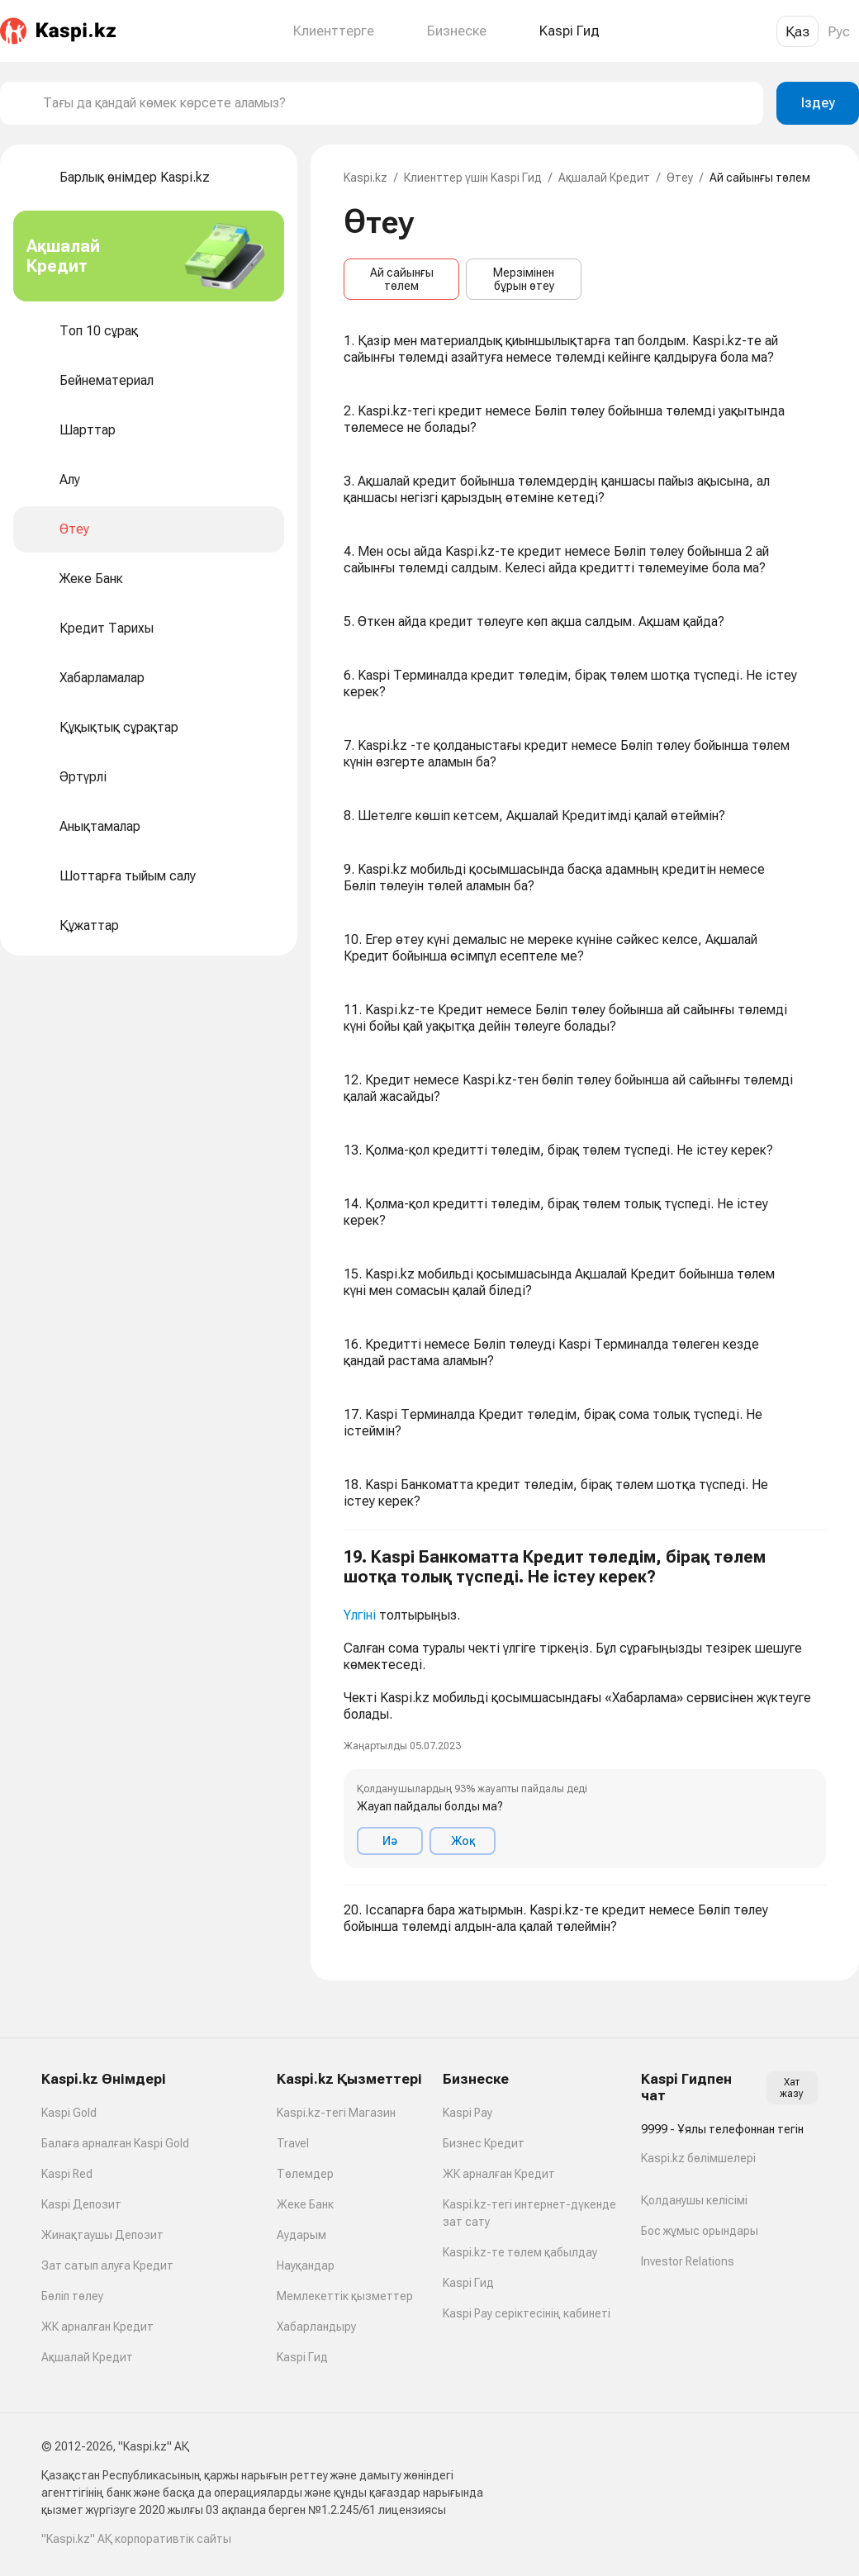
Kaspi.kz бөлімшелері (698, 2158)
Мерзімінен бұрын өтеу (523, 279)
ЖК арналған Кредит (97, 2326)
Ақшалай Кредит (604, 177)
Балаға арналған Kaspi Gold (115, 2143)
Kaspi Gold (69, 2112)
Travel (293, 2143)
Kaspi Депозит (81, 2204)
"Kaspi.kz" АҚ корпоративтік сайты (136, 2538)
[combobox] (396, 103)
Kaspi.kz (365, 177)
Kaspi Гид (302, 2357)
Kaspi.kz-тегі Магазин (336, 2112)
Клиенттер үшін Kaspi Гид (473, 177)
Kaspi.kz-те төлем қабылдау (520, 2252)
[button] (585, 1708)
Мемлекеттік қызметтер (345, 2296)
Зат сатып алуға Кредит (107, 2265)
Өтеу (680, 177)
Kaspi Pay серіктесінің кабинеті (526, 2313)
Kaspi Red (67, 2173)
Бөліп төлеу (72, 2296)
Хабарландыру (316, 2326)
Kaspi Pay (467, 2112)
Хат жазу (792, 2087)
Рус (839, 31)
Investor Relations (687, 2261)
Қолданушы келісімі (694, 2200)
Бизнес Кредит (483, 2143)
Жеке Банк (305, 2204)
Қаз (797, 31)
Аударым (301, 2235)
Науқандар (306, 2265)
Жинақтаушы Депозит (102, 2235)
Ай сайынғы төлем (402, 279)
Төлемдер (305, 2173)
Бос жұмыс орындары (699, 2230)
